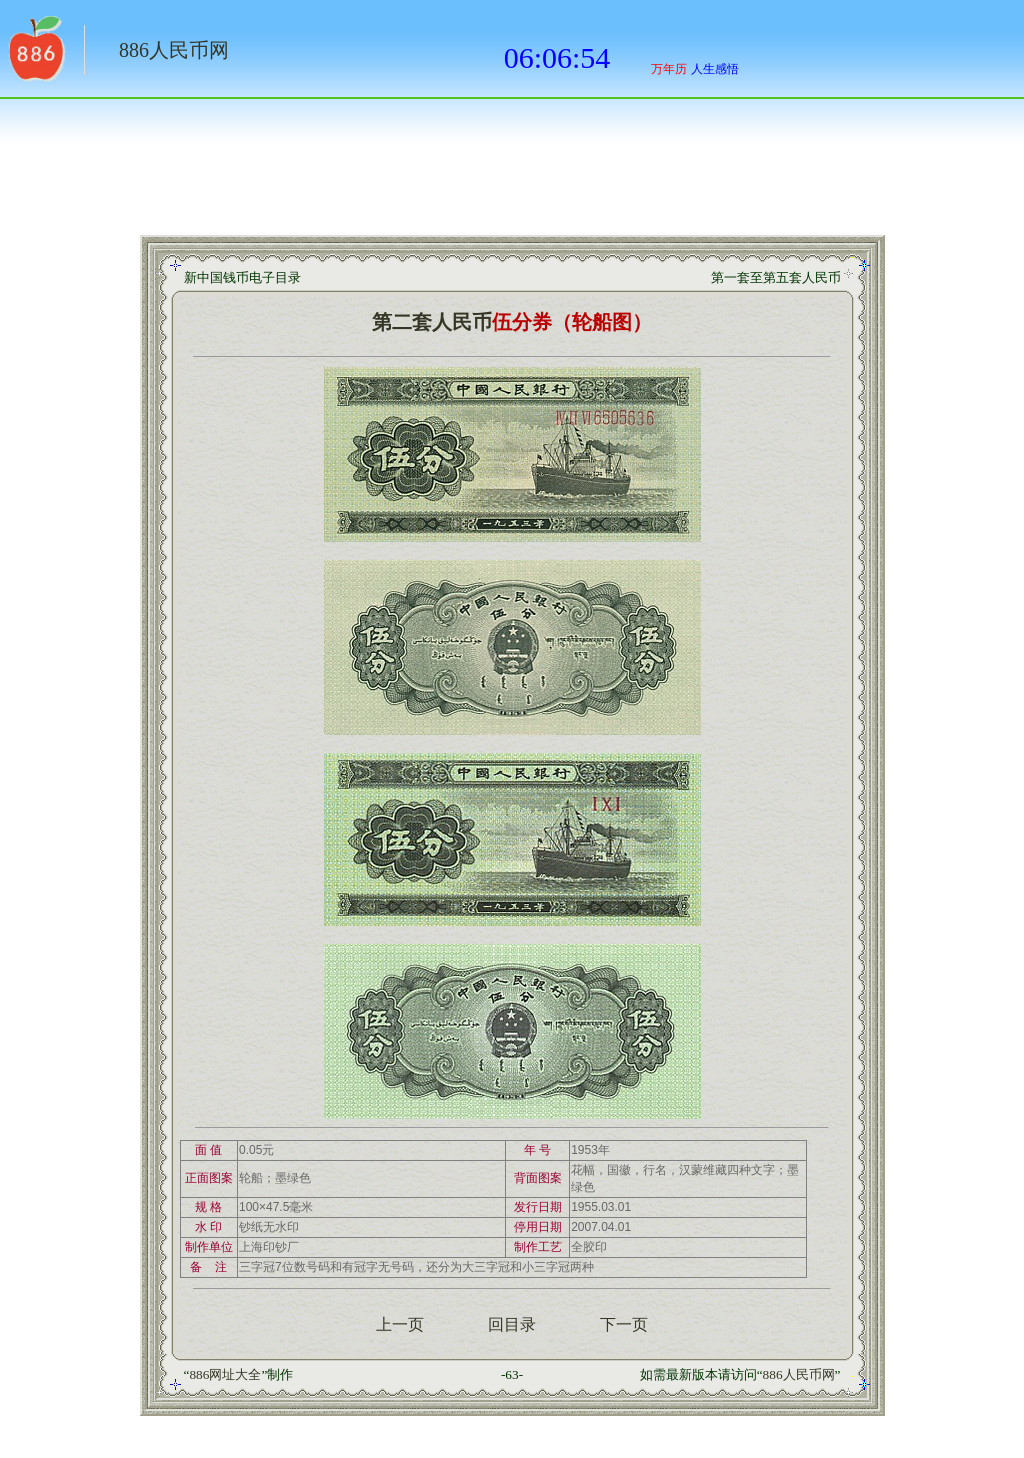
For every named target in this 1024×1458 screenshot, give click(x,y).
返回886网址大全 (35, 55)
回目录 (512, 1324)
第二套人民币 (432, 322)
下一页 (624, 1324)
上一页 (400, 1324)
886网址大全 (225, 1374)
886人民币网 (174, 50)
